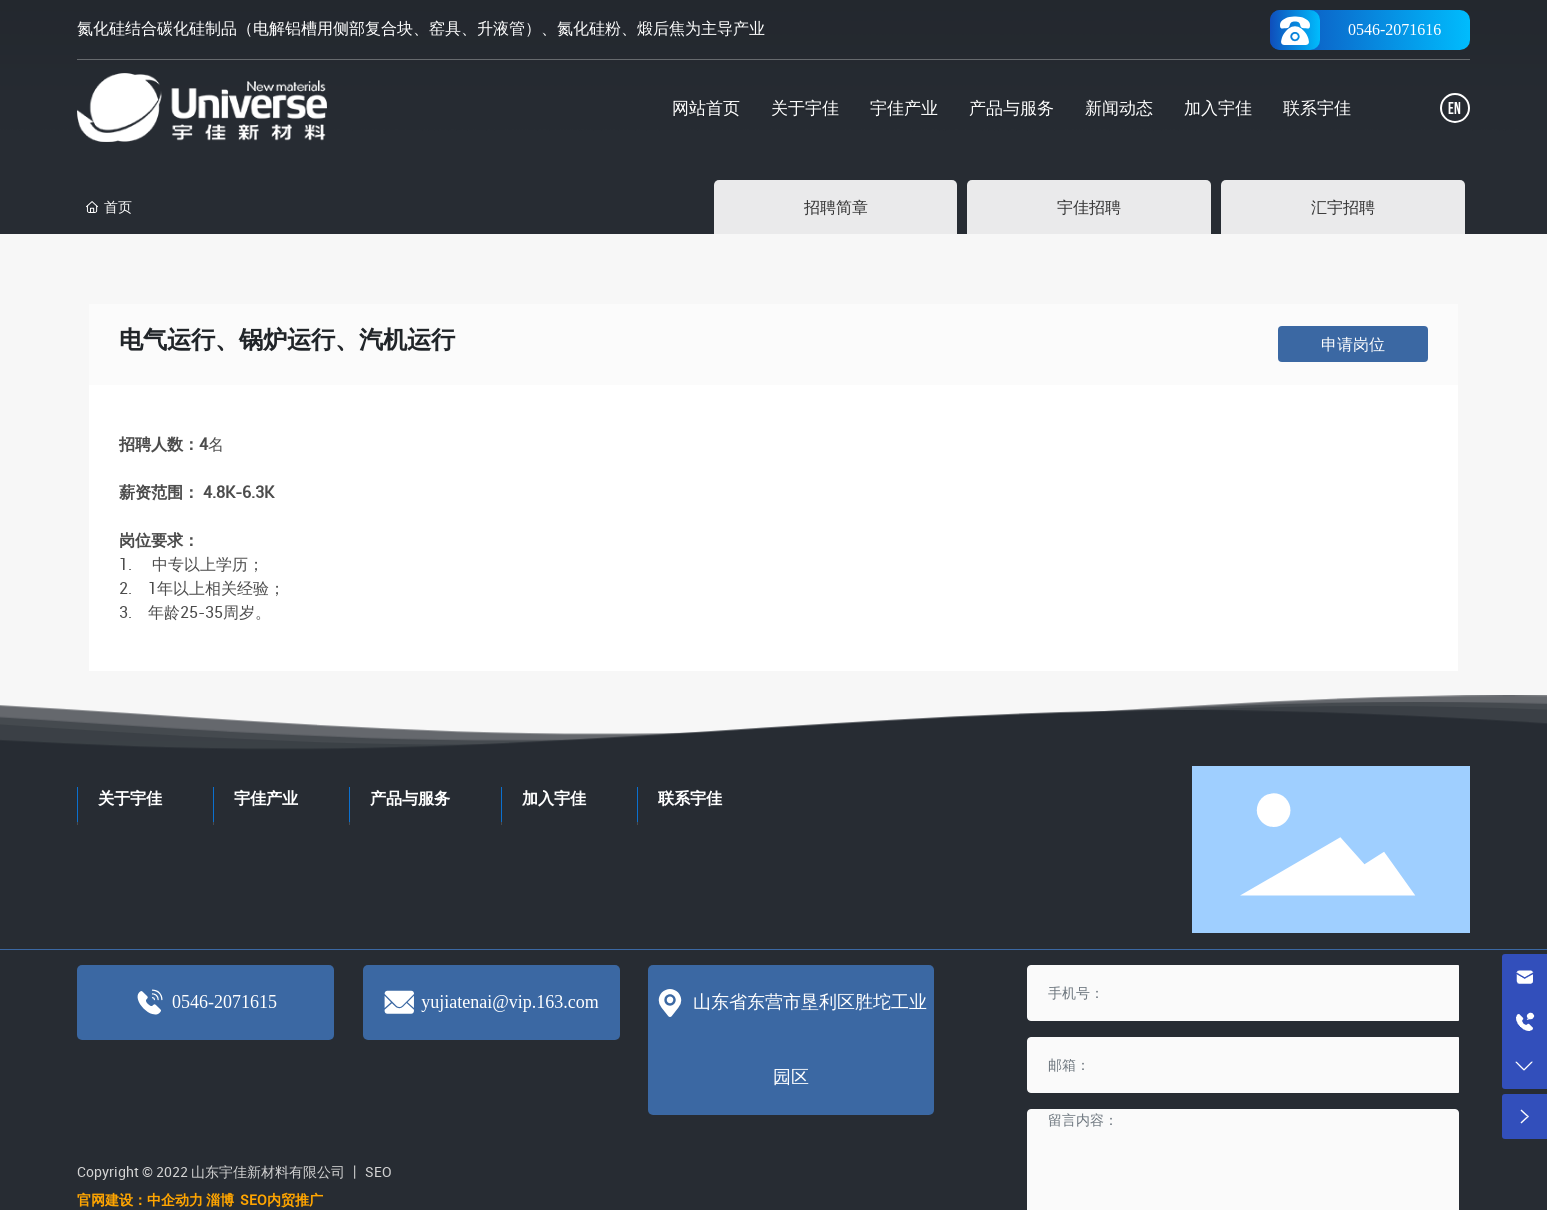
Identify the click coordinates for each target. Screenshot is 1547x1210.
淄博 (221, 1199)
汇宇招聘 (1343, 207)
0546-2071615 (224, 1002)
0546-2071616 (1394, 29)
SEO (378, 1171)
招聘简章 (836, 207)
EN (1454, 109)
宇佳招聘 (1089, 207)
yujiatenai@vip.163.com (510, 1002)
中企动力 (175, 1199)
